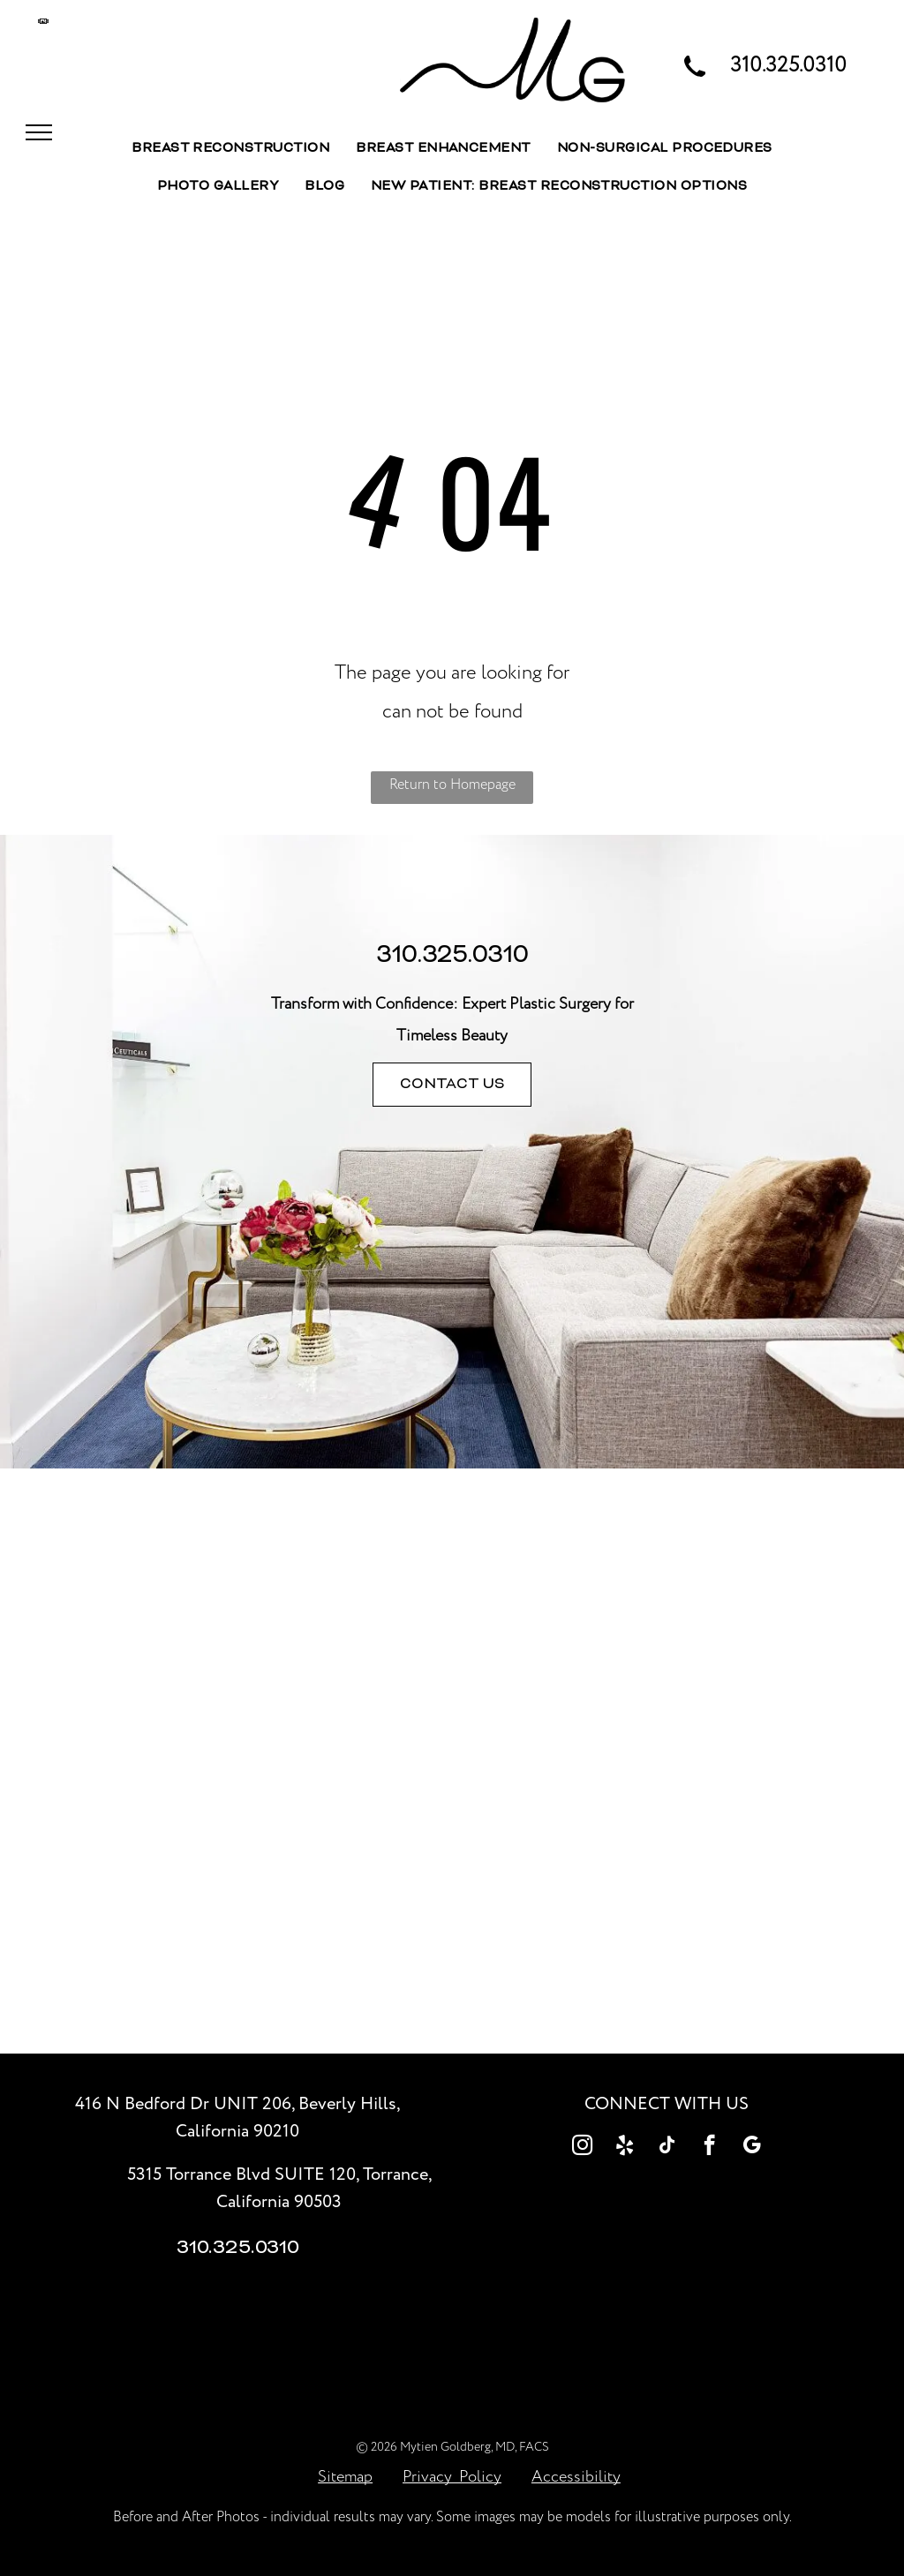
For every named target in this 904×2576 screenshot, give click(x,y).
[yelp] (624, 2147)
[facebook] (709, 2147)
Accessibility (576, 2477)
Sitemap (345, 2477)
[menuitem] (230, 149)
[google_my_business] (751, 2147)
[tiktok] (667, 2147)
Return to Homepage (452, 785)
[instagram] (582, 2147)
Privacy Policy (452, 2477)
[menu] (39, 132)
